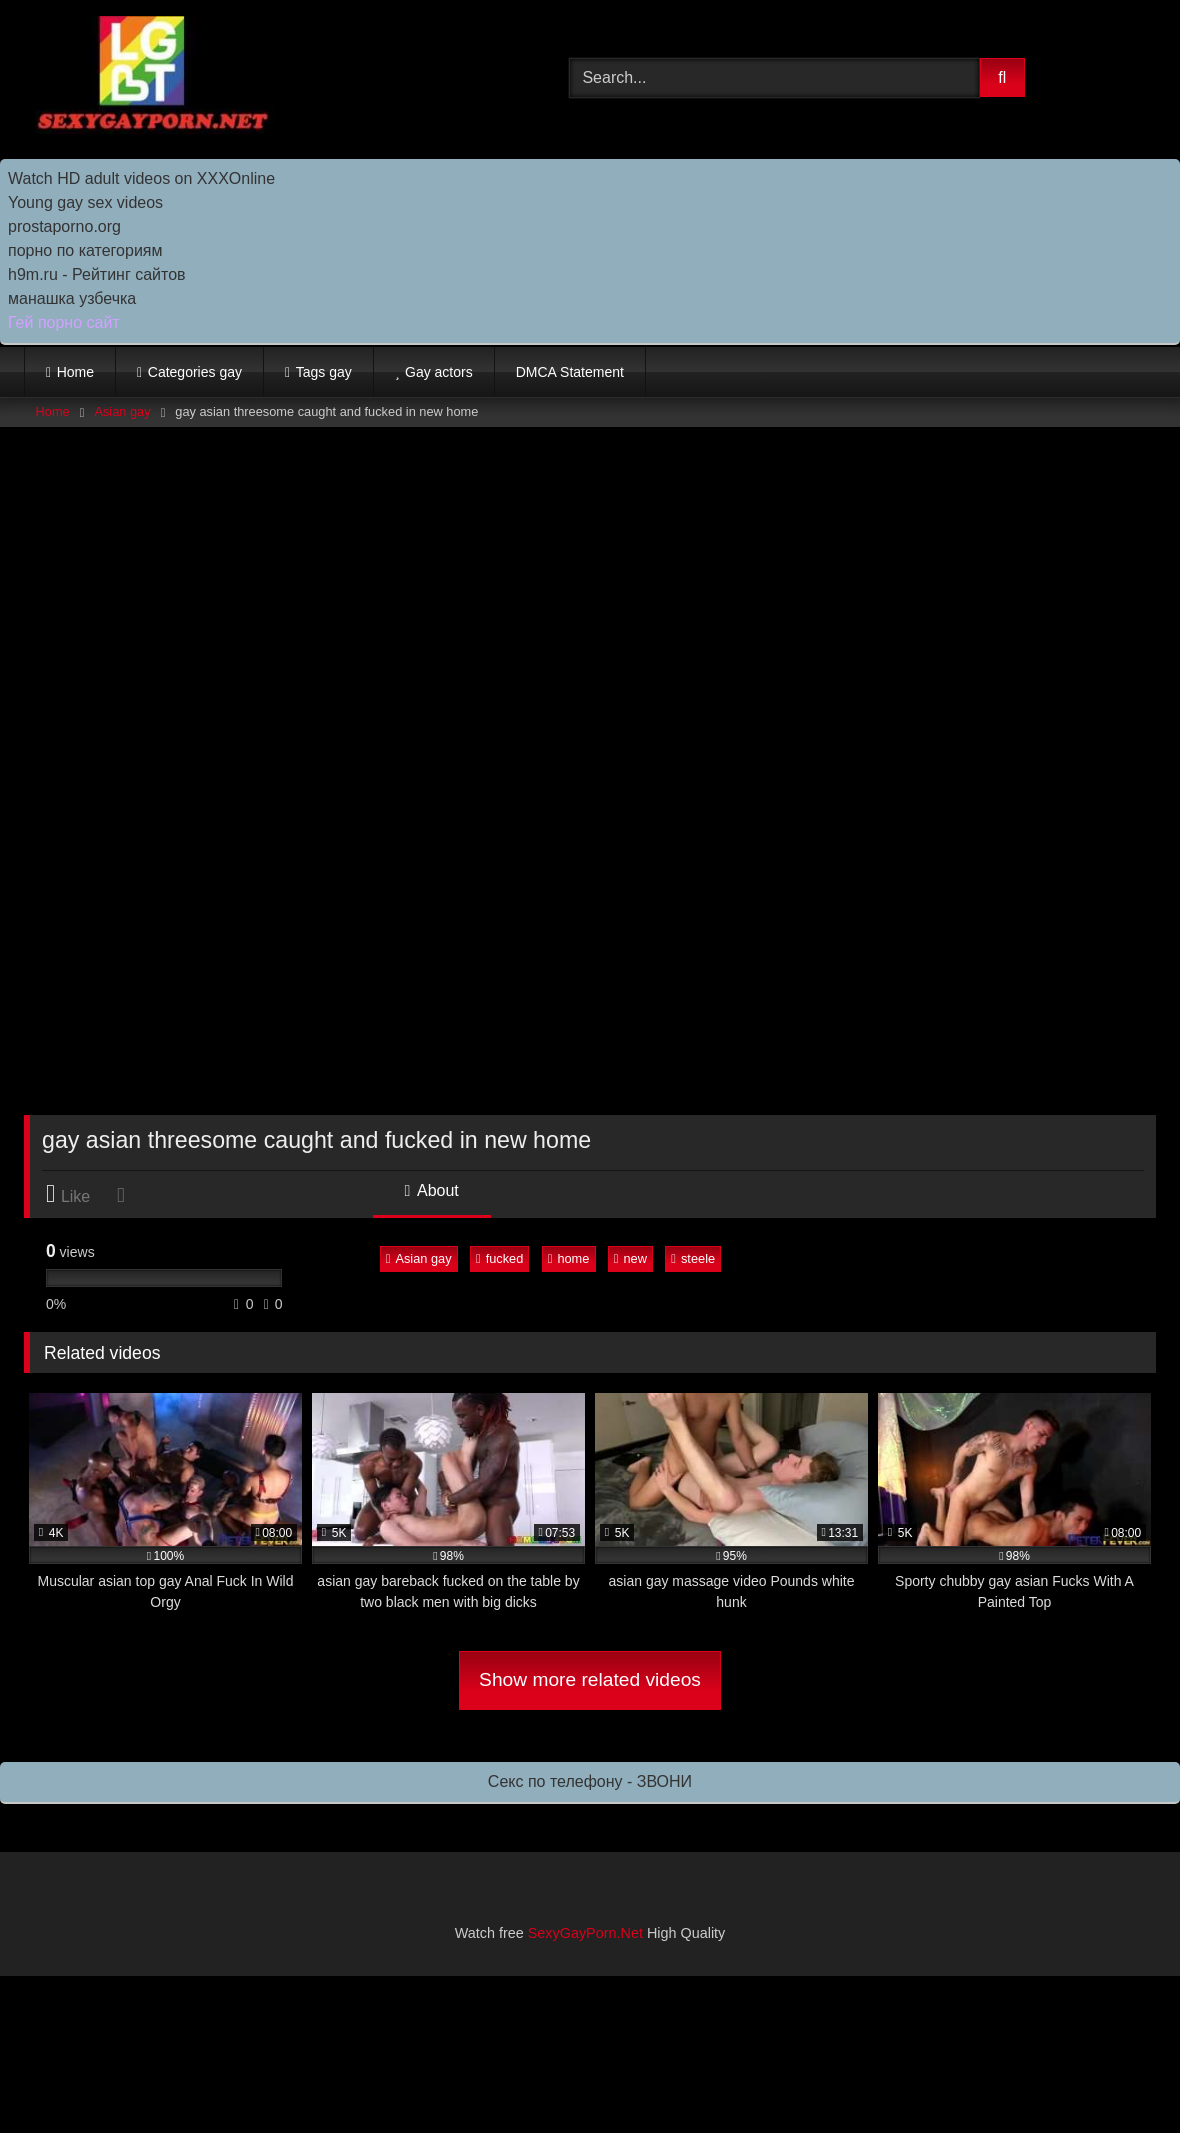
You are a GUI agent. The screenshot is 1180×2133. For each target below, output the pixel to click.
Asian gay (122, 411)
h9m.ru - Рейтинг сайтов (97, 274)
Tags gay (324, 372)
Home (75, 372)
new (630, 1258)
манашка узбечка (72, 298)
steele (693, 1258)
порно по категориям (85, 250)
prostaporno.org (64, 226)
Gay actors (439, 372)
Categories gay (195, 372)
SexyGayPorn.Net (585, 1933)
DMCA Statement (570, 372)
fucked (499, 1258)
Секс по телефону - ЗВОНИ (590, 1781)
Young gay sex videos (85, 202)
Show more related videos (590, 1679)
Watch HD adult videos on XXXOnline (141, 178)
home (569, 1258)
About (432, 1190)
